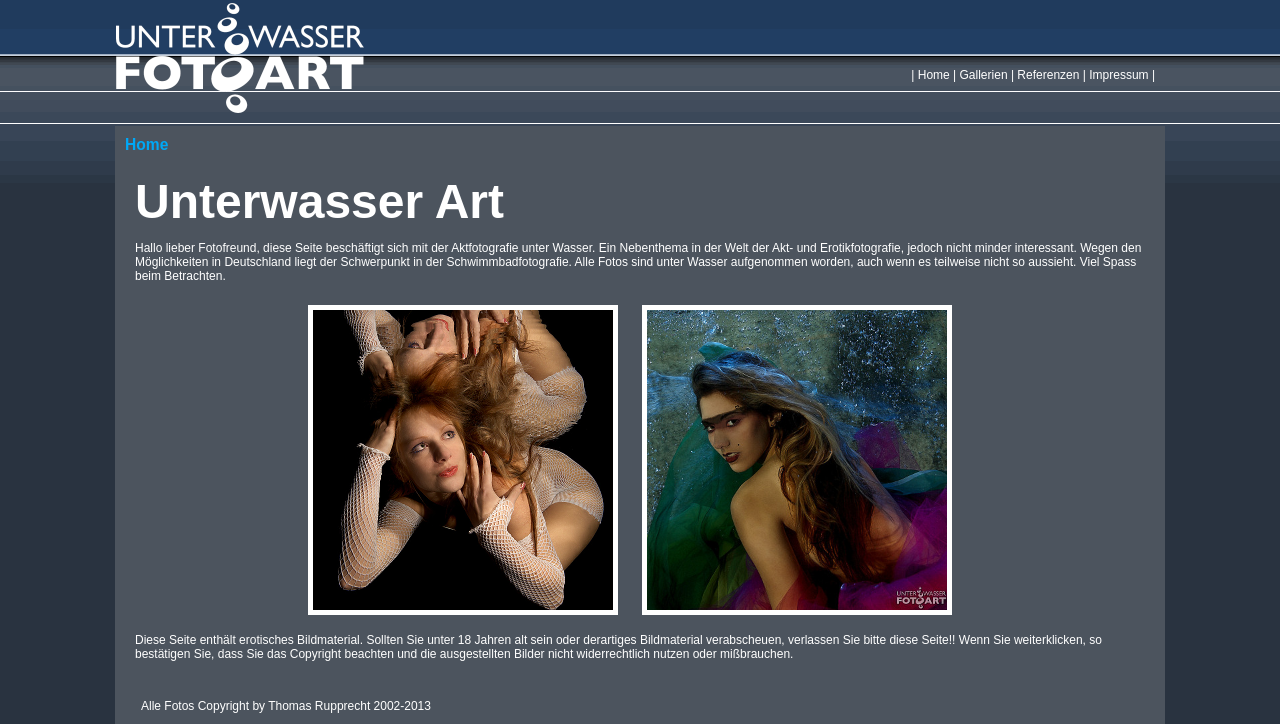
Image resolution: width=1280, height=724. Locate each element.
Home (934, 75)
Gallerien (984, 75)
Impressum (1118, 75)
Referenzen (1048, 75)
